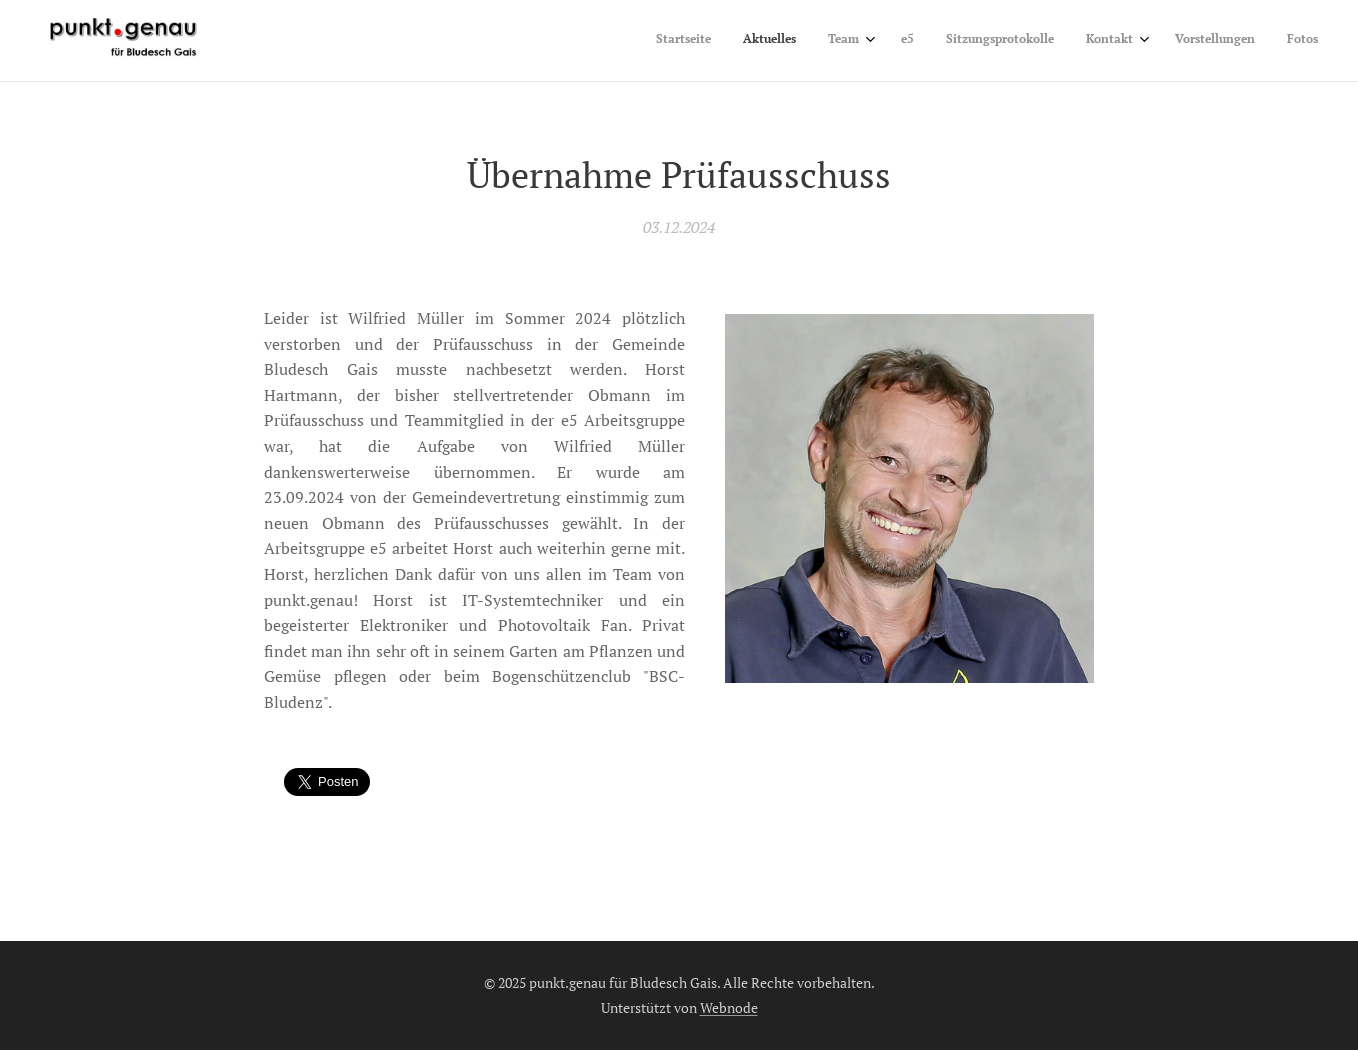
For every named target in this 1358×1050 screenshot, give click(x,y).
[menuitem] (1079, 41)
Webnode (729, 1007)
